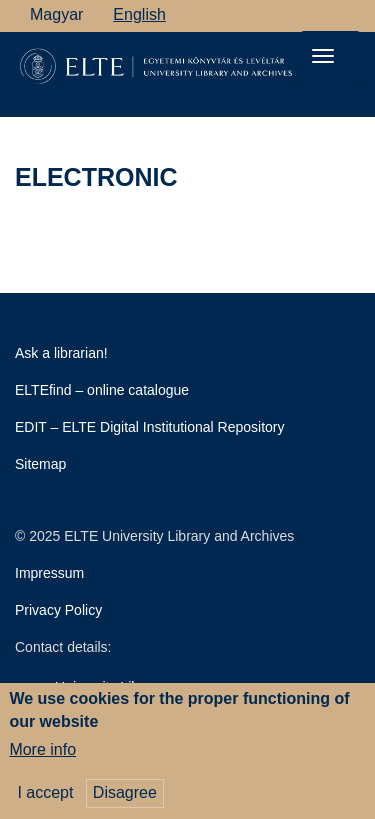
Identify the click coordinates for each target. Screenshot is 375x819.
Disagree (125, 798)
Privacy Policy (58, 610)
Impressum (49, 573)
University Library (109, 687)
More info (42, 755)
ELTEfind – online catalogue (102, 390)
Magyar (56, 14)
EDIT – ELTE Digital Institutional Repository (150, 427)
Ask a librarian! (61, 353)
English (139, 14)
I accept (45, 798)
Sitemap (40, 464)
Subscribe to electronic (23, 255)
